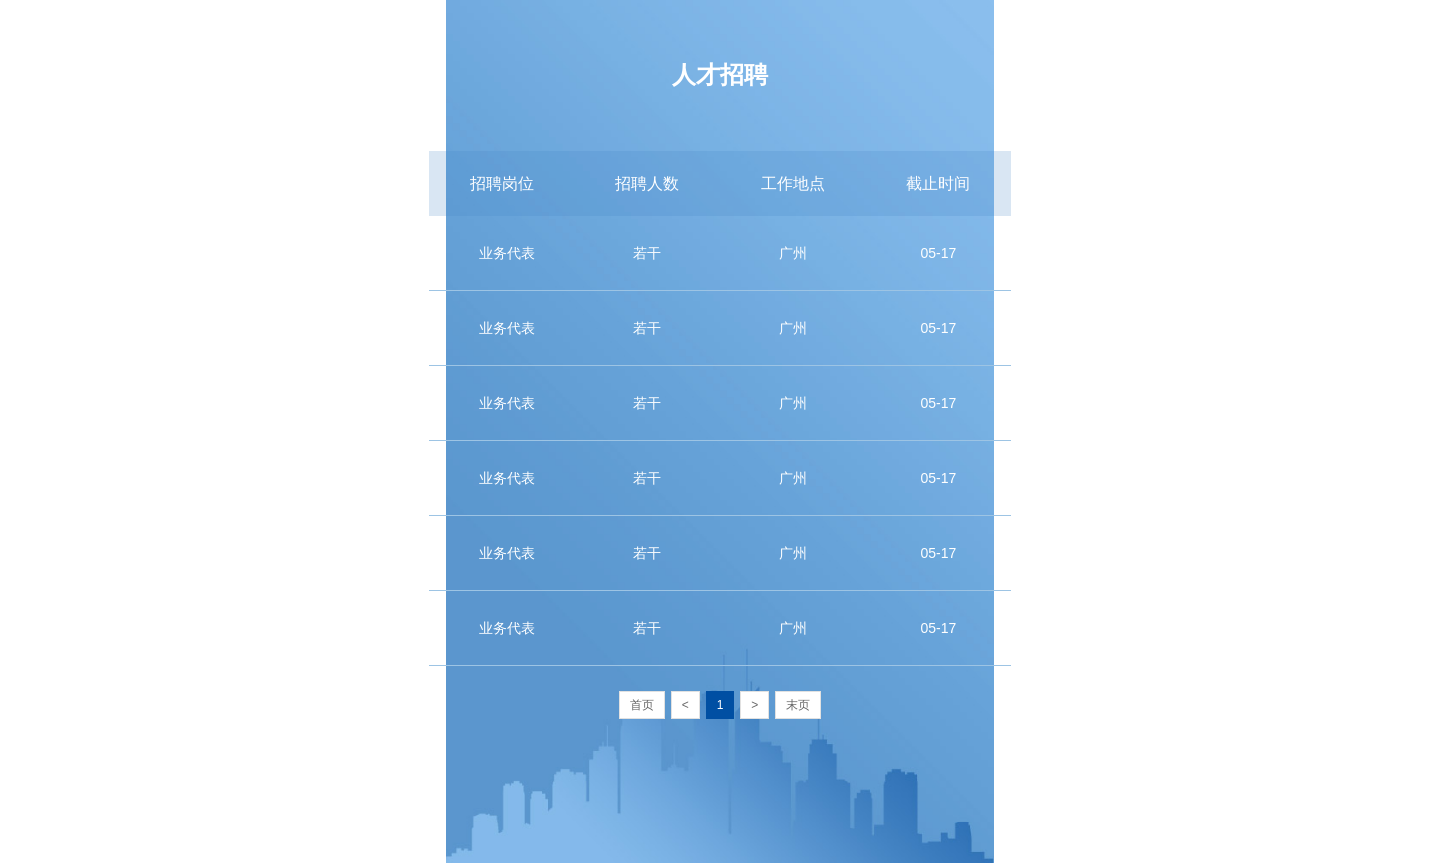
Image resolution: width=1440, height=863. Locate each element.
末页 (798, 705)
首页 (642, 705)
